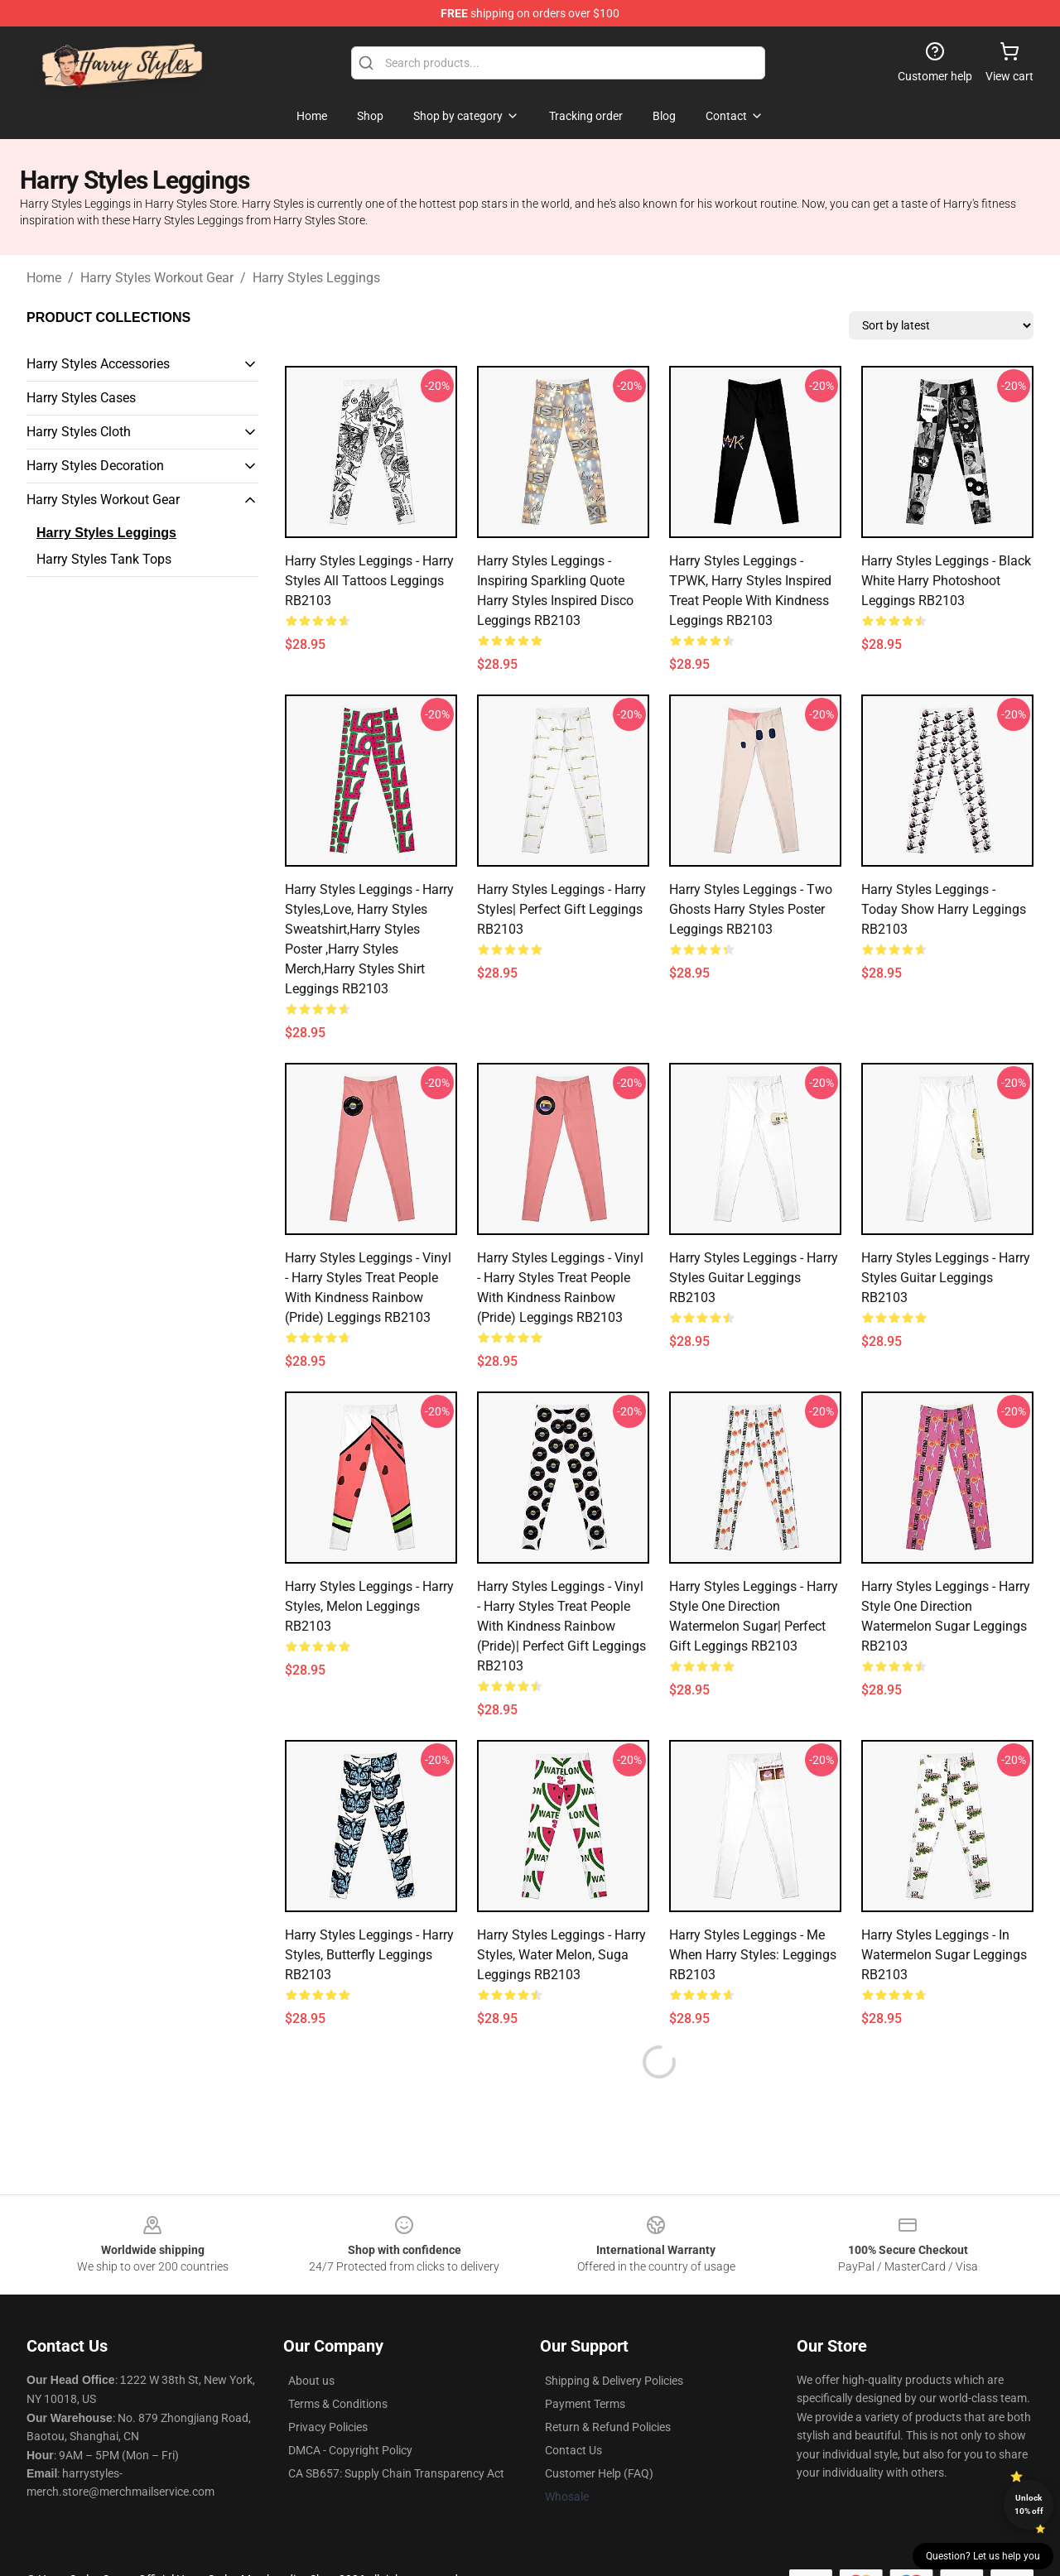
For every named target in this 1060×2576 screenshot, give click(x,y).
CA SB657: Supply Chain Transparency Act (396, 2473)
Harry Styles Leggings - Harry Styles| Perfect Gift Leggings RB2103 (561, 909)
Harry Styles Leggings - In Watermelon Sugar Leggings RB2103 (944, 1954)
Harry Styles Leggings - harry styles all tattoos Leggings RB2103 (369, 580)
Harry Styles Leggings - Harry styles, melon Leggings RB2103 (369, 1606)
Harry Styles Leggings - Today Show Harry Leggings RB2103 (943, 909)
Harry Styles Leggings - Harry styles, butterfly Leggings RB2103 (369, 1954)
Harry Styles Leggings (316, 278)
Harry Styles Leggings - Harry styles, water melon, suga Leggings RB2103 (561, 1954)
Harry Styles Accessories (98, 364)
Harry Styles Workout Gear (157, 278)
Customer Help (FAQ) (599, 2473)
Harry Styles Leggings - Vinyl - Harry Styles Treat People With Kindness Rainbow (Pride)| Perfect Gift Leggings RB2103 (561, 1626)
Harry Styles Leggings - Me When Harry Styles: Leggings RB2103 (752, 1954)
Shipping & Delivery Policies (614, 2380)
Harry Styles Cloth (78, 432)
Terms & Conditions (338, 2403)
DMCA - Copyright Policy (350, 2450)
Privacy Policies (328, 2427)
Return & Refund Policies (608, 2427)
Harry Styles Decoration (95, 465)
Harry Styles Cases (81, 398)
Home (43, 278)
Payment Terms (585, 2403)
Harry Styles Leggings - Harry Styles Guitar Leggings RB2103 (753, 1277)
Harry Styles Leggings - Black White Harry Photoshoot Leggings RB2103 (946, 580)
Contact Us (573, 2450)
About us (311, 2380)
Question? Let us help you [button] (983, 2556)
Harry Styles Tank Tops (103, 559)
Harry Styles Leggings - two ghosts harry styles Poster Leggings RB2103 (750, 909)
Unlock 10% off (1028, 2504)
